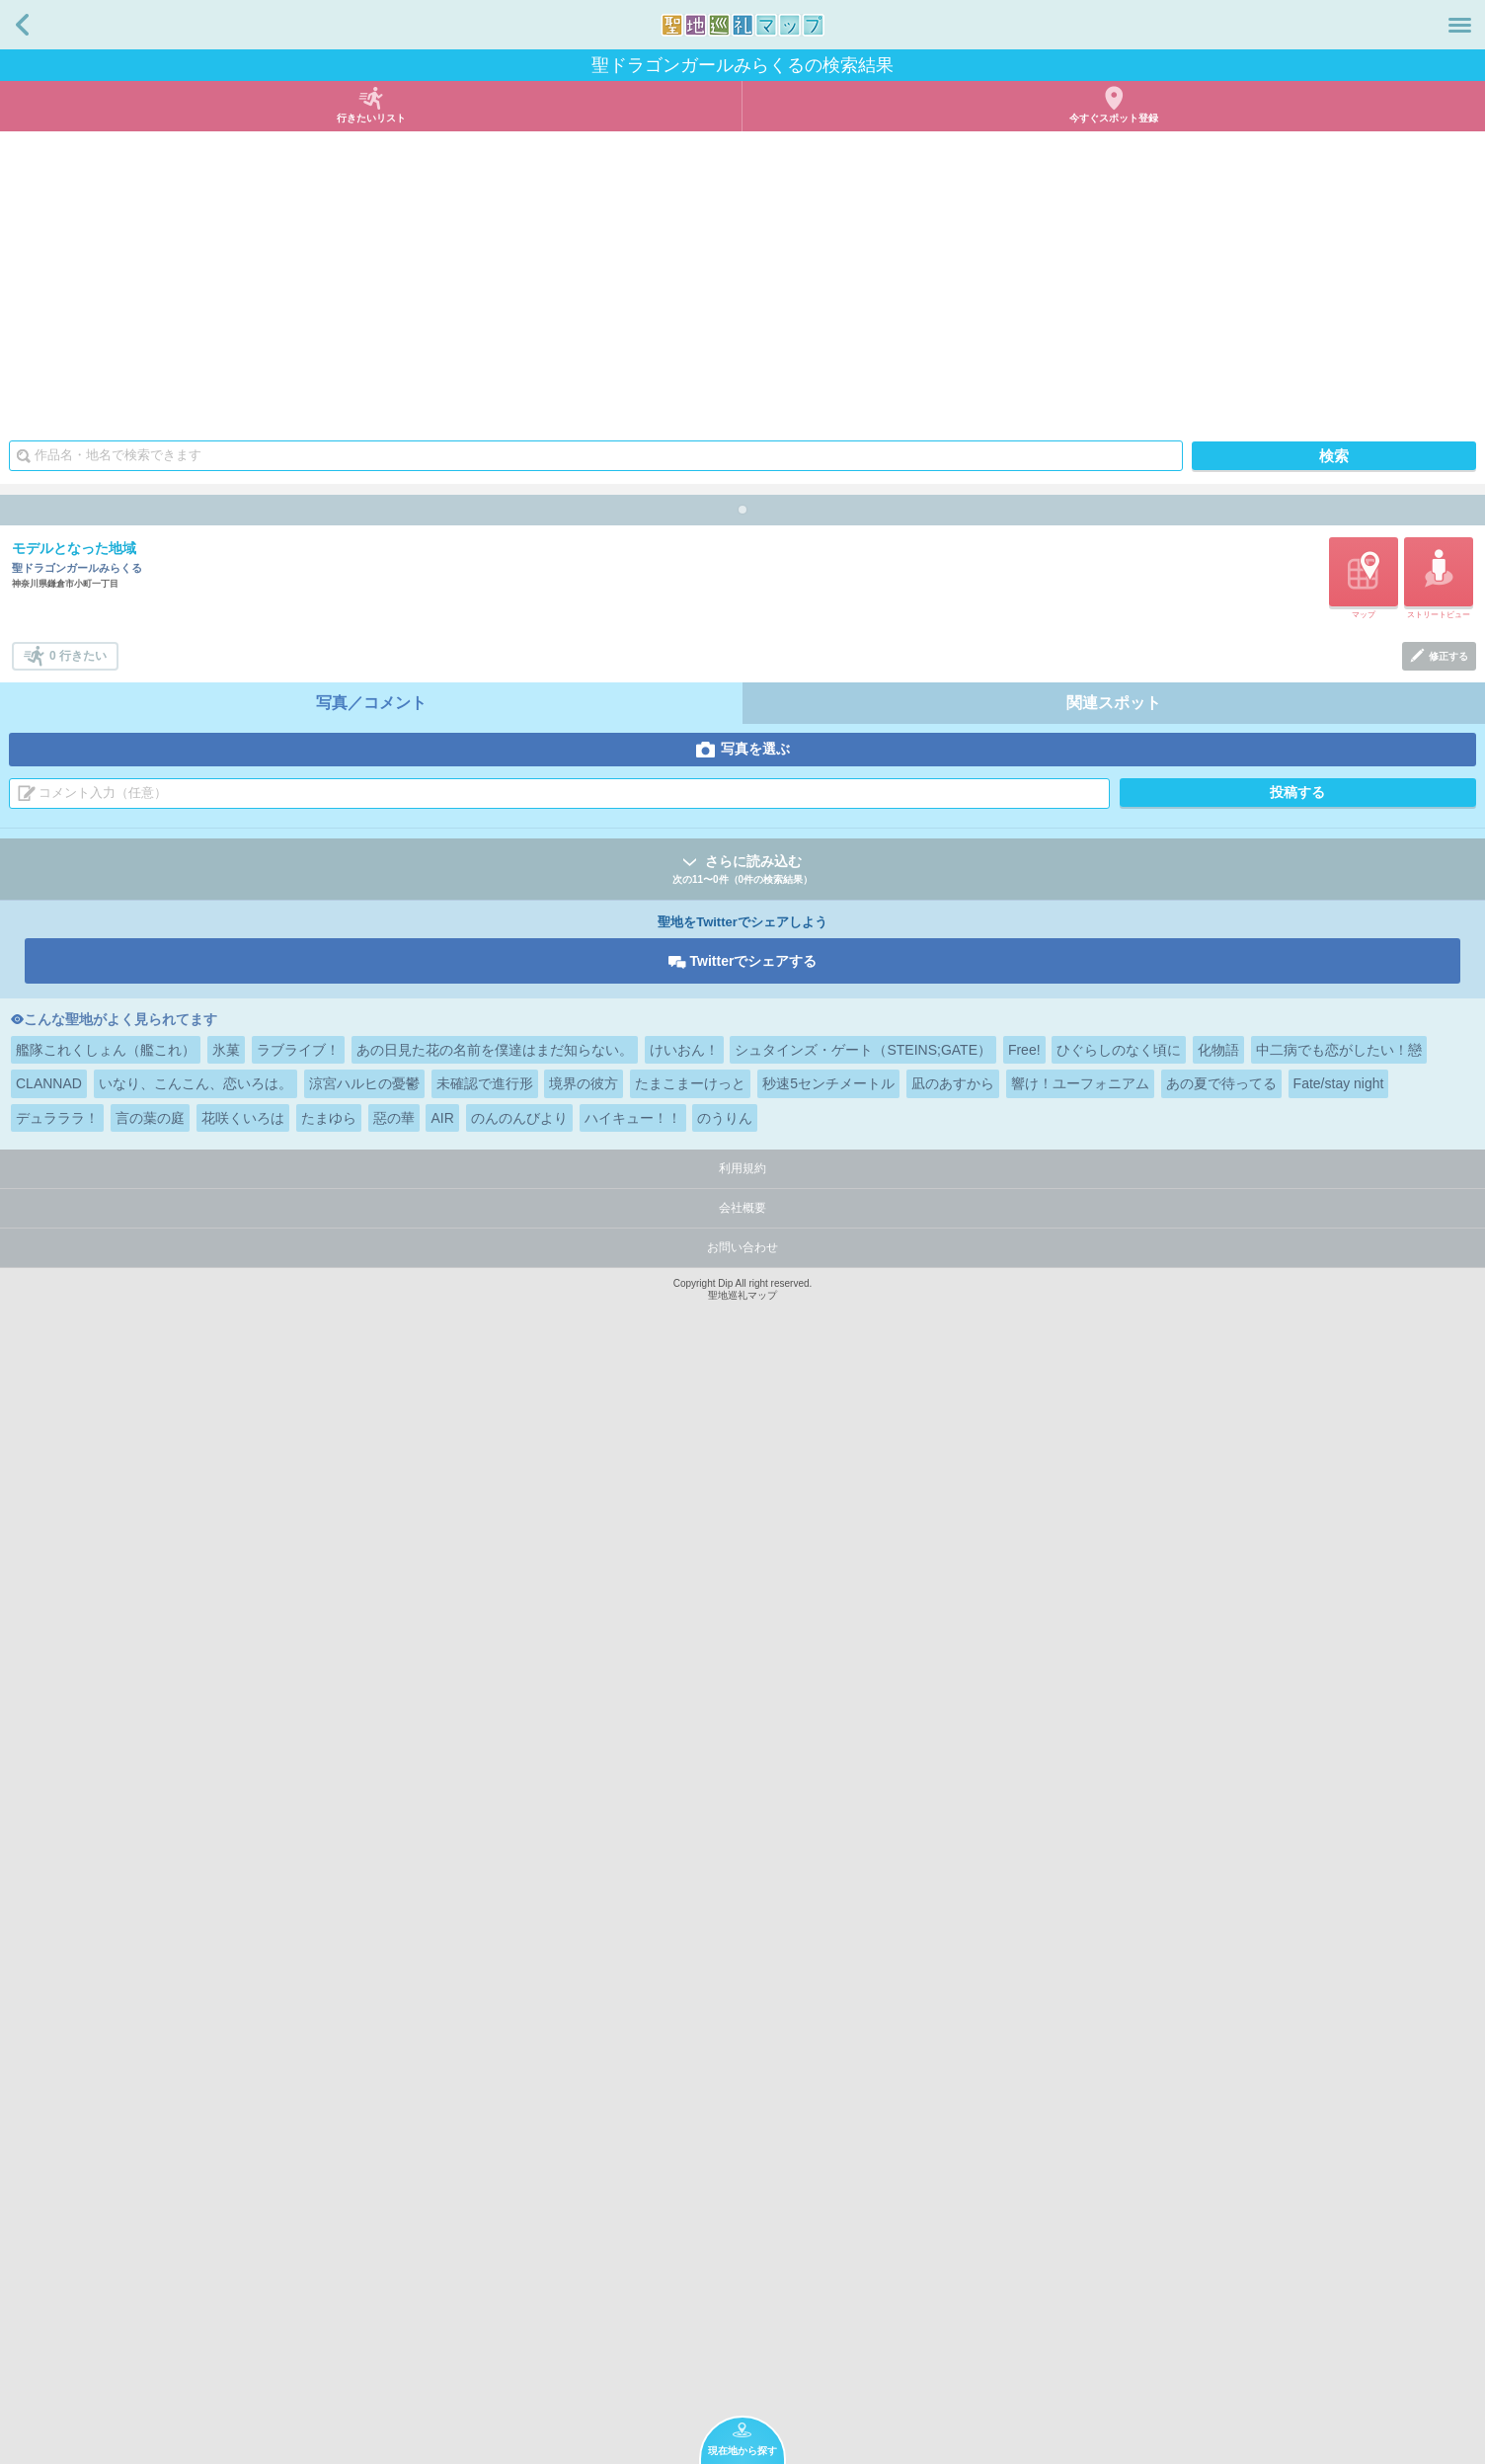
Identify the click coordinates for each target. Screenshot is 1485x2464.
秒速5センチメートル (828, 2186)
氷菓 (226, 2153)
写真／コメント (371, 1805)
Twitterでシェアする (754, 2064)
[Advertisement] (742, 279)
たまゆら (328, 2221)
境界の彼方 (583, 2186)
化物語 (1218, 2153)
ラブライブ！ (298, 2153)
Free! (1024, 2153)
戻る (22, 24)
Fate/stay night (1338, 2186)
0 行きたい (78, 1759)
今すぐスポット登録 (1113, 118)
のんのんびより (519, 2221)
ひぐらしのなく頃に (1118, 2153)
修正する (1448, 1759)
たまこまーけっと (690, 2186)
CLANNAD (49, 2186)
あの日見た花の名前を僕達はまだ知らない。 (494, 2153)
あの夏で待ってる (1221, 2186)
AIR (441, 2221)
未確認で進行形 (484, 2186)
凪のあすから (952, 2186)
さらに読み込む (742, 1973)
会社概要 (742, 2311)
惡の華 (394, 2221)
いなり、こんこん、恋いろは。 (195, 2186)
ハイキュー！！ (633, 2221)
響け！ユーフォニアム (1080, 2186)
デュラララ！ (57, 2221)
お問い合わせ (742, 2350)
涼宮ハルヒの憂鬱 (364, 2186)
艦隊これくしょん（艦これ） (105, 2153)
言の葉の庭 (150, 2221)
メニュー (1460, 24)
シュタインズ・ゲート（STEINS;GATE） (863, 2153)
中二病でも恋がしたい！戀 (1339, 2153)
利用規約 (742, 2271)
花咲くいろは (242, 2221)
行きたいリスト (371, 118)
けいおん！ (684, 2153)
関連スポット (1113, 1805)
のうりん (724, 2221)
